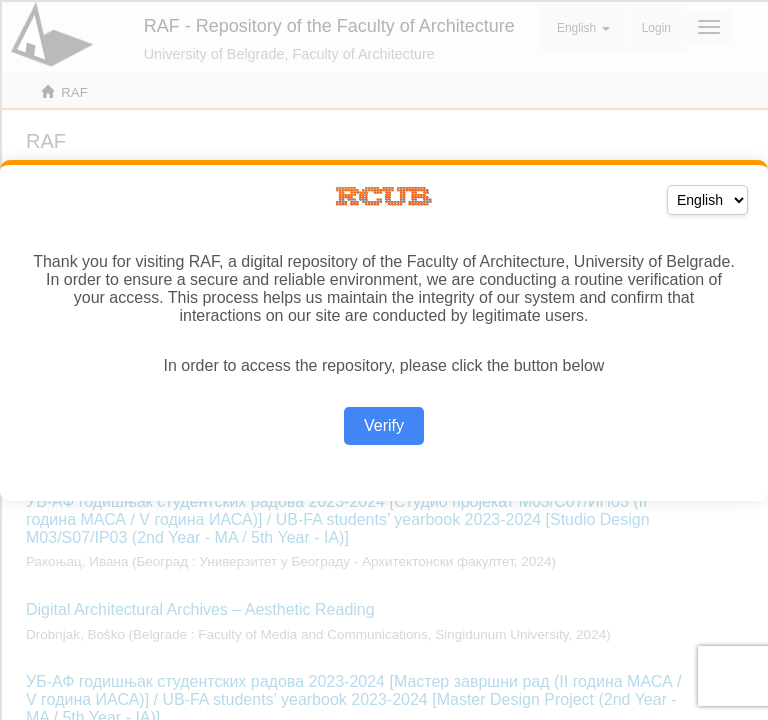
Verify (384, 425)
